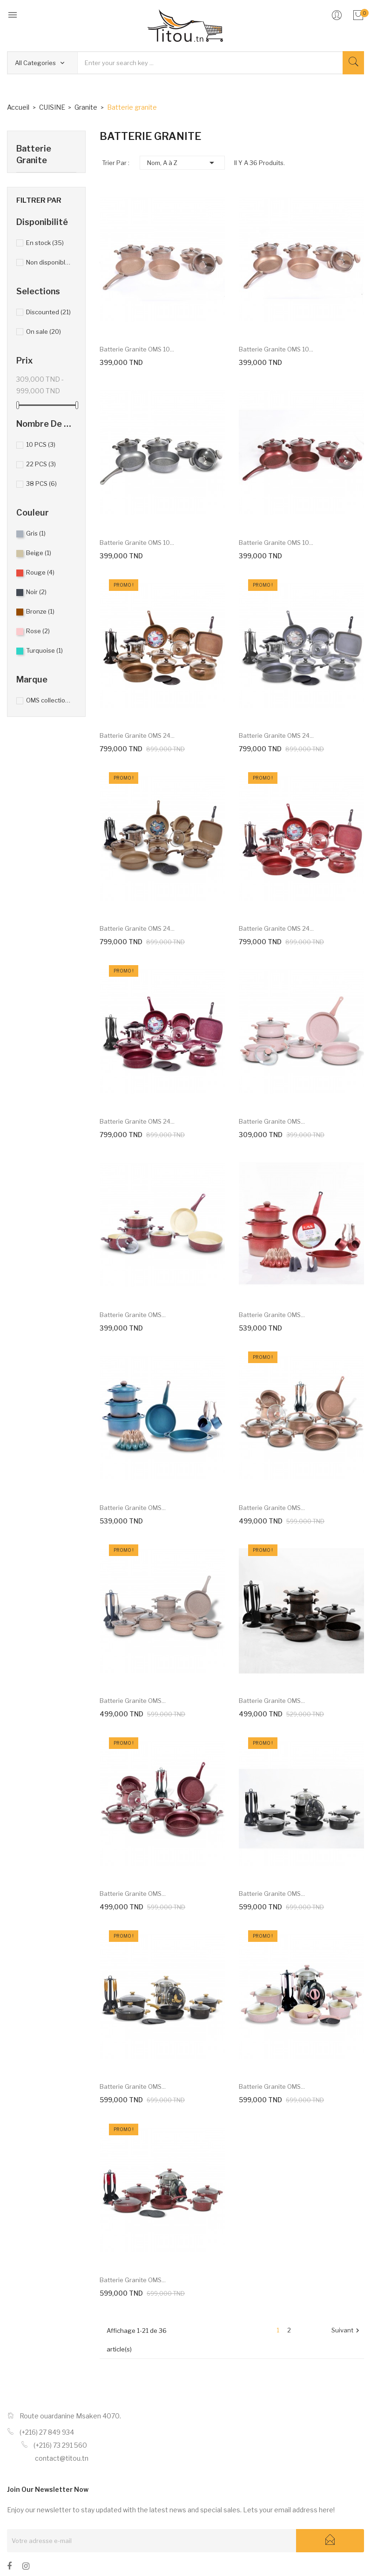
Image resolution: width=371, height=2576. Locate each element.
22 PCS (41, 464)
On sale (43, 331)
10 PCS (40, 444)
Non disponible (49, 262)
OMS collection (49, 700)
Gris (36, 533)
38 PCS (41, 483)
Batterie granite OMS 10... (137, 349)
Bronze (40, 611)
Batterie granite (33, 154)
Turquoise (44, 650)
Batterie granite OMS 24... (137, 735)
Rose (38, 631)
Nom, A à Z (182, 162)
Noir (36, 592)
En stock (45, 242)
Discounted (48, 312)
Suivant (346, 2330)
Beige (38, 552)
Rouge (40, 572)
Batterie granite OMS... (272, 1121)
